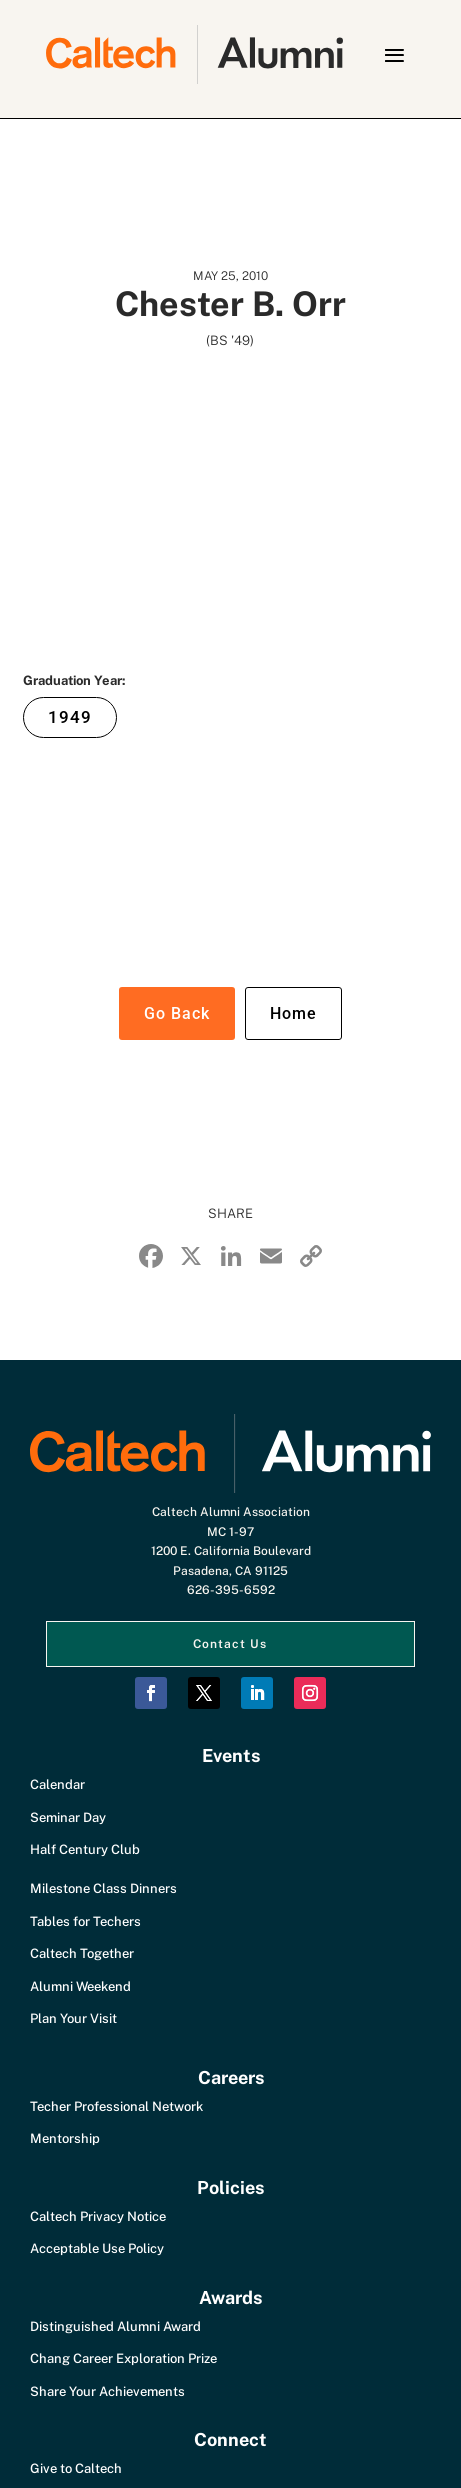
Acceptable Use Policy (97, 2248)
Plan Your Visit (73, 2018)
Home (293, 1013)
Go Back (177, 1013)
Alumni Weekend (80, 1986)
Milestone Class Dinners (103, 1888)
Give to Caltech (76, 2468)
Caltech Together (82, 1953)
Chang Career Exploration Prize (123, 2358)
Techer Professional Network (116, 2106)
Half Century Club (85, 1849)
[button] (394, 55)
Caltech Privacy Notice (98, 2216)
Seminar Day (68, 1817)
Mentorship (65, 2138)
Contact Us (230, 1644)
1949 (70, 717)
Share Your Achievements (107, 2391)
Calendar (57, 1784)
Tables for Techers (85, 1921)
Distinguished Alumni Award (115, 2326)
